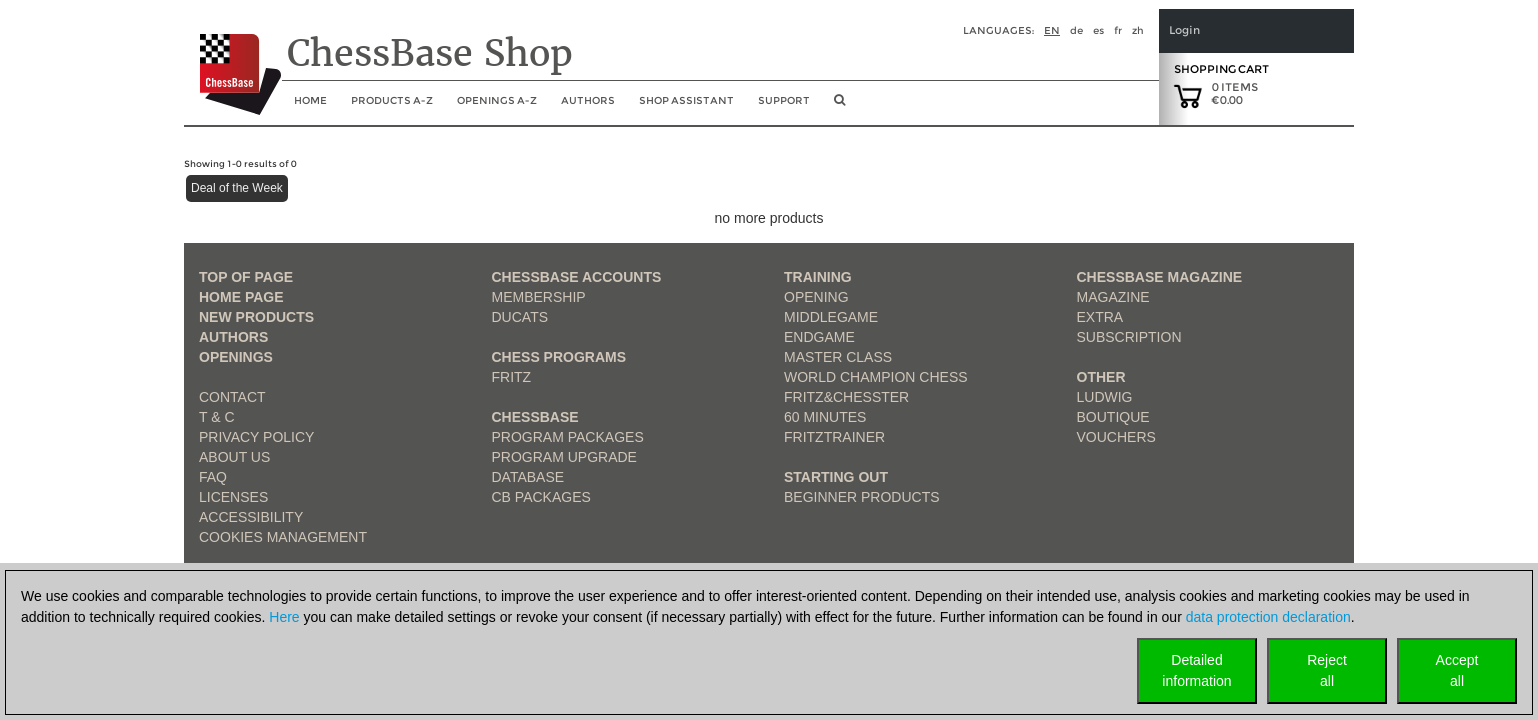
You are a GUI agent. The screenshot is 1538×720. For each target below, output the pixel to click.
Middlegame (831, 317)
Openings (236, 357)
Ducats (520, 317)
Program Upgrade (564, 457)
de (1076, 30)
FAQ (213, 477)
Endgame (819, 337)
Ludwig (1105, 397)
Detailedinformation (1196, 670)
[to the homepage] (232, 59)
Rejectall (1327, 670)
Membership (539, 297)
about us (234, 457)
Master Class (838, 357)
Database (528, 477)
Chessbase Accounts (577, 277)
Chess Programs (559, 357)
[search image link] (839, 106)
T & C (217, 417)
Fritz (512, 377)
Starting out (836, 477)
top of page (246, 277)
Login (1184, 30)
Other (1101, 377)
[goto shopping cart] (1188, 95)
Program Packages (568, 437)
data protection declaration (1268, 617)
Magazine (1113, 297)
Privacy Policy (256, 437)
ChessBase (535, 417)
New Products (256, 317)
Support (784, 100)
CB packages (541, 497)
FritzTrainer (834, 437)
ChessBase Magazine (1160, 277)
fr (1118, 30)
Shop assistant (686, 100)
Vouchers (1116, 437)
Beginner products (862, 497)
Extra (1100, 317)
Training (818, 277)
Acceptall (1457, 670)
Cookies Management (283, 537)
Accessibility (251, 517)
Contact (232, 397)
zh (1138, 30)
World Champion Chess (876, 377)
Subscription (1129, 337)
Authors (588, 100)
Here (284, 617)
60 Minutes (825, 417)
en (1052, 30)
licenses (233, 497)
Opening (816, 297)
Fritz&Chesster (846, 397)
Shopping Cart (1221, 69)
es (1098, 30)
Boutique (1113, 417)
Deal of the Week (237, 188)
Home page (241, 297)
